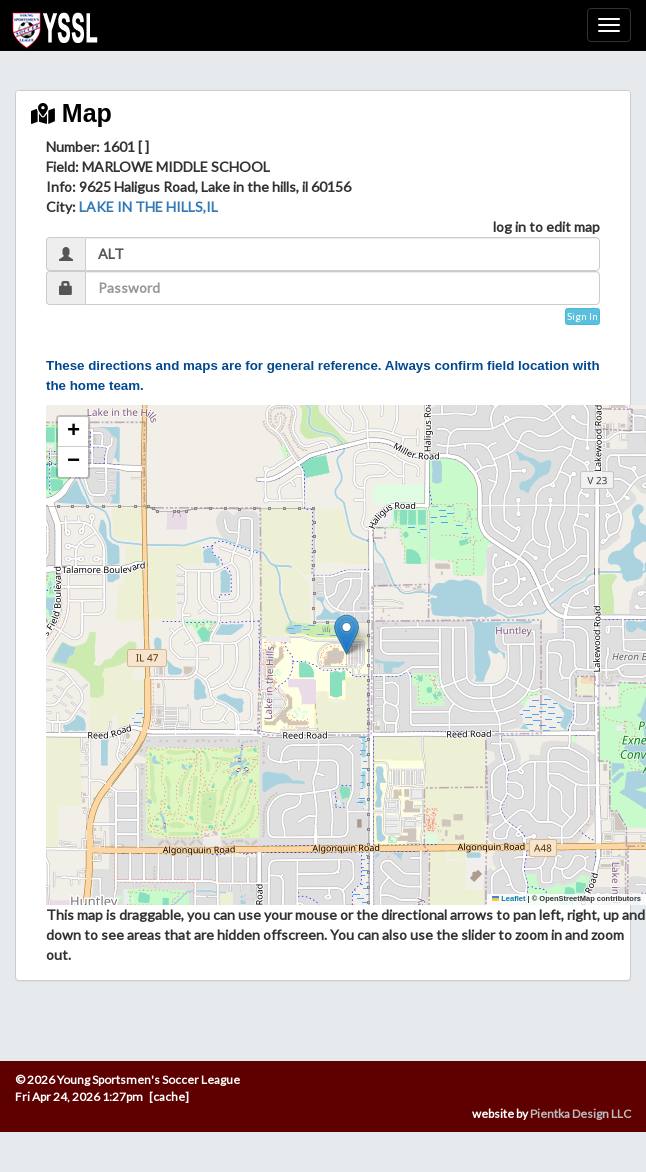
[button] (346, 634)
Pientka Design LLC (580, 1113)
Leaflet (509, 898)
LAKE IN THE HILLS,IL (148, 206)
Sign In (582, 316)
